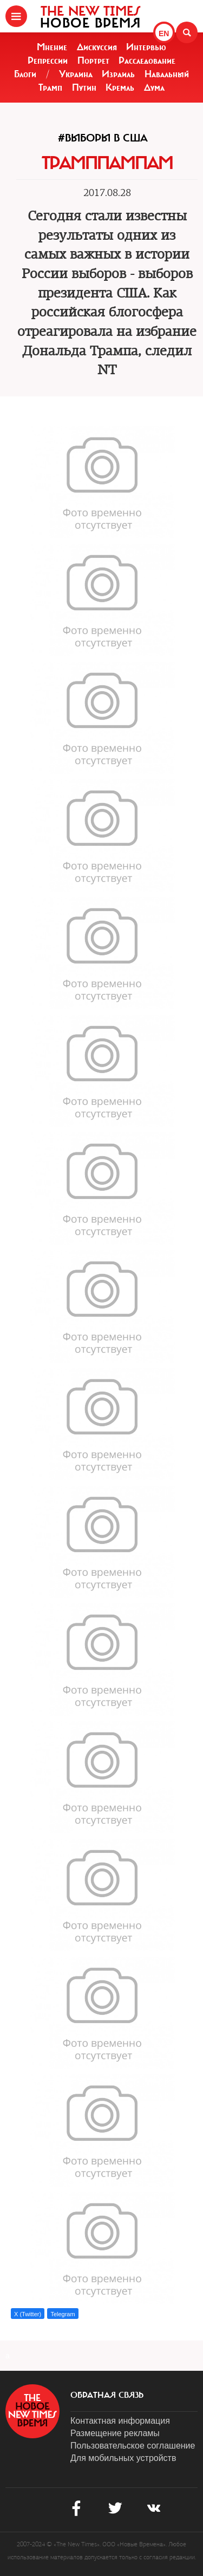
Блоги (25, 74)
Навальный (167, 74)
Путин (84, 87)
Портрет (93, 60)
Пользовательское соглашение (132, 2445)
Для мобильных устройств (123, 2458)
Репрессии (48, 60)
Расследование (147, 60)
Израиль (118, 74)
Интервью (146, 47)
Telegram (62, 2314)
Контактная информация (120, 2420)
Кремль (120, 87)
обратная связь (106, 2395)
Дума (154, 87)
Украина (76, 74)
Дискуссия (97, 47)
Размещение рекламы (115, 2433)
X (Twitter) (27, 2314)
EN (164, 33)
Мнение (52, 47)
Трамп (50, 87)
